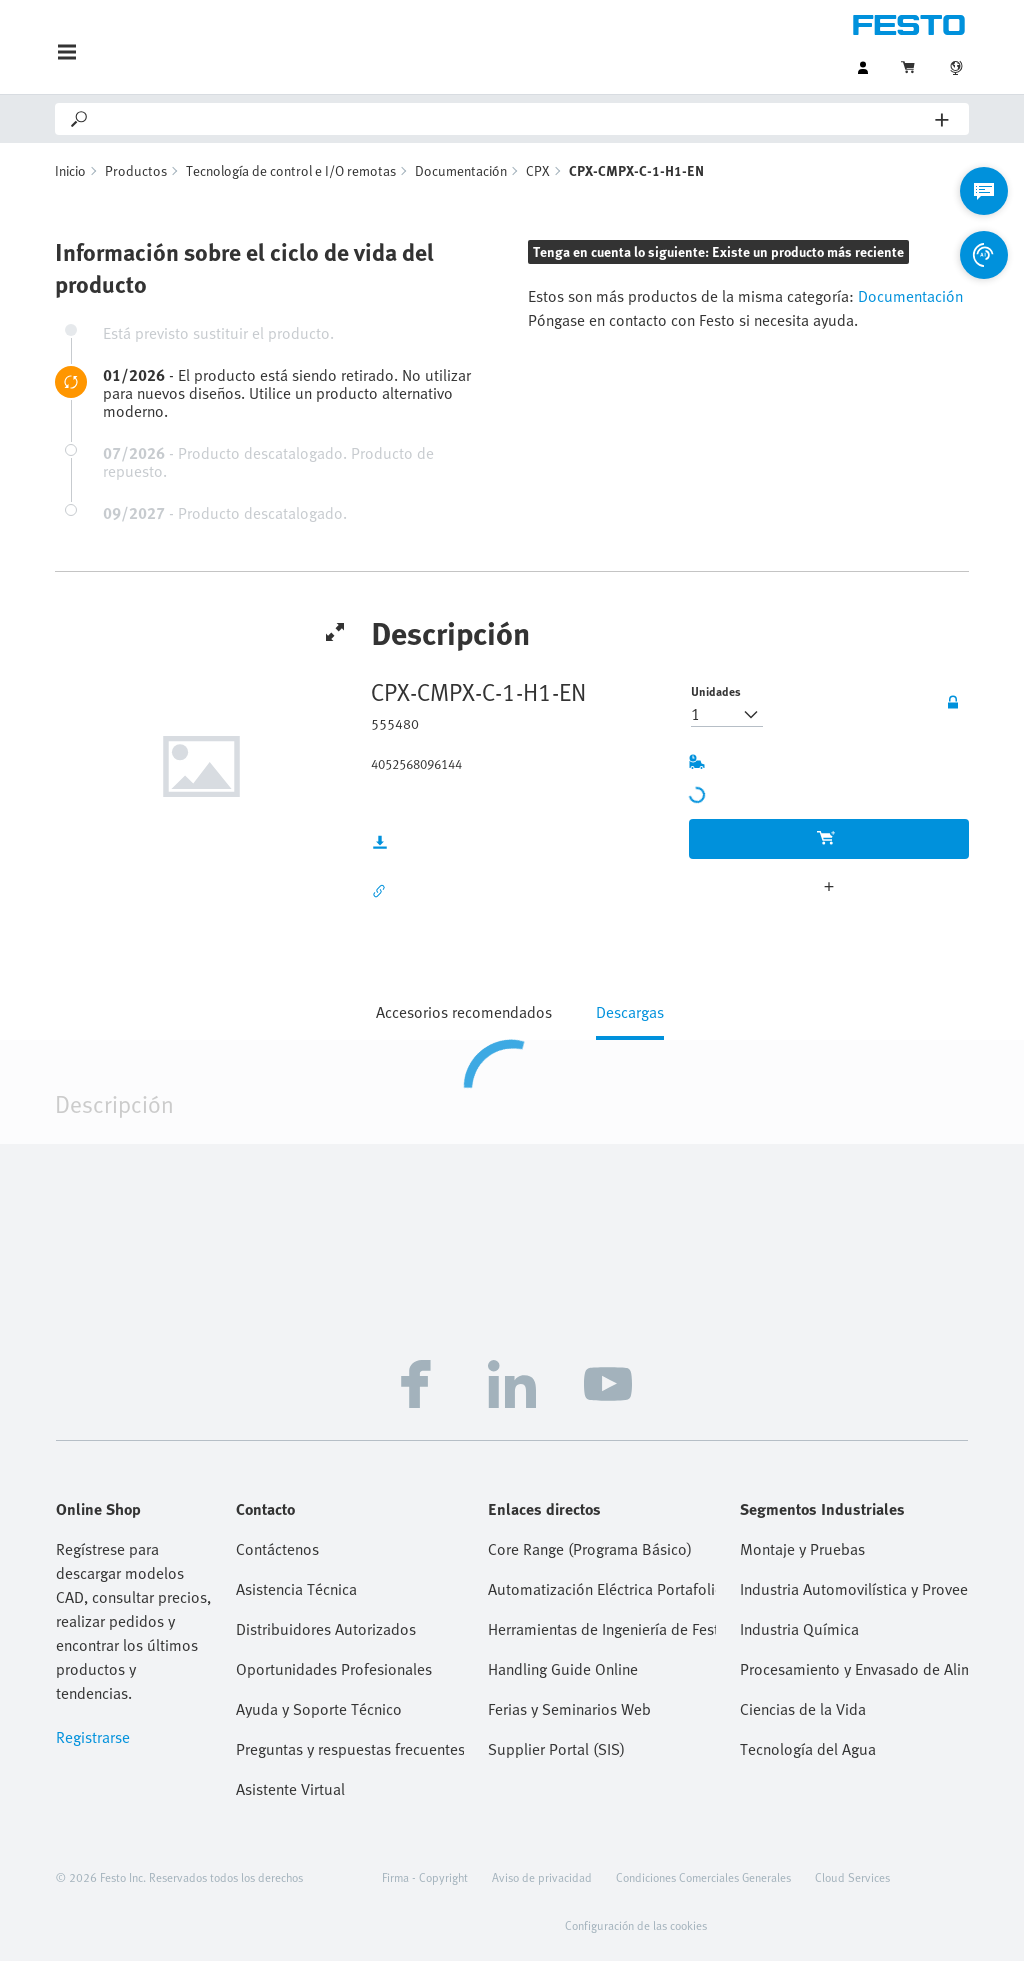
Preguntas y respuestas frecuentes (350, 1749)
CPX (538, 170)
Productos (136, 170)
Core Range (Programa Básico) (590, 1549)
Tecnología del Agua (808, 1749)
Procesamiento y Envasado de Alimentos (854, 1669)
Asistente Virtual (290, 1789)
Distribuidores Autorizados (326, 1629)
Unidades (716, 691)
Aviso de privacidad (542, 1877)
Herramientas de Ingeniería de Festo (602, 1629)
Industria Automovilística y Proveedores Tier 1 (854, 1589)
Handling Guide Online (563, 1669)
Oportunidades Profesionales (334, 1669)
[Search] (513, 119)
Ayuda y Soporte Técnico (319, 1709)
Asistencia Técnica (296, 1589)
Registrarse (93, 1737)
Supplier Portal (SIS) (556, 1749)
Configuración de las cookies (636, 1925)
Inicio (70, 170)
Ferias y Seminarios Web (569, 1709)
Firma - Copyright (425, 1877)
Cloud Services (852, 1877)
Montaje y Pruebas (802, 1549)
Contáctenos (277, 1549)
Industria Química (799, 1629)
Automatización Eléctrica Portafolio (602, 1589)
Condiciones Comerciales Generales (703, 1877)
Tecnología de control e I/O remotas (291, 170)
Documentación (461, 170)
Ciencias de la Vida (803, 1709)
